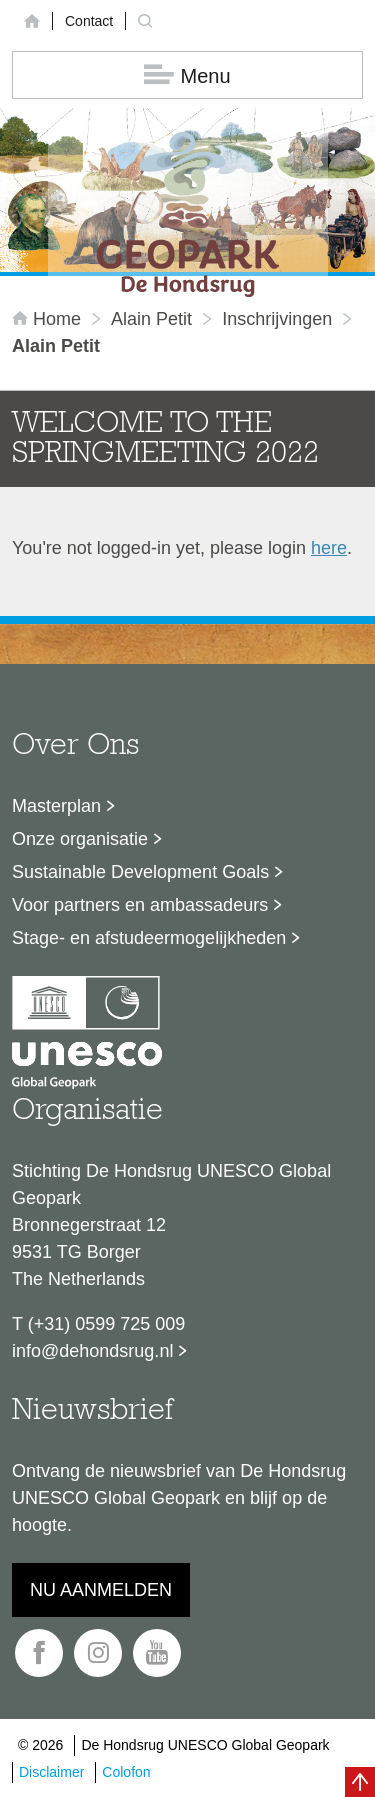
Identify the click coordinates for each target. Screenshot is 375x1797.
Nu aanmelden (101, 1590)
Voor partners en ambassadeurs (140, 905)
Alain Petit (151, 319)
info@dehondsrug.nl (92, 1351)
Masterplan (56, 806)
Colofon (126, 1772)
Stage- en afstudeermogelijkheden (149, 938)
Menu (187, 75)
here (329, 548)
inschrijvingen (277, 319)
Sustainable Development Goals (140, 872)
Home (49, 319)
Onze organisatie (80, 839)
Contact (89, 21)
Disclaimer (51, 1772)
